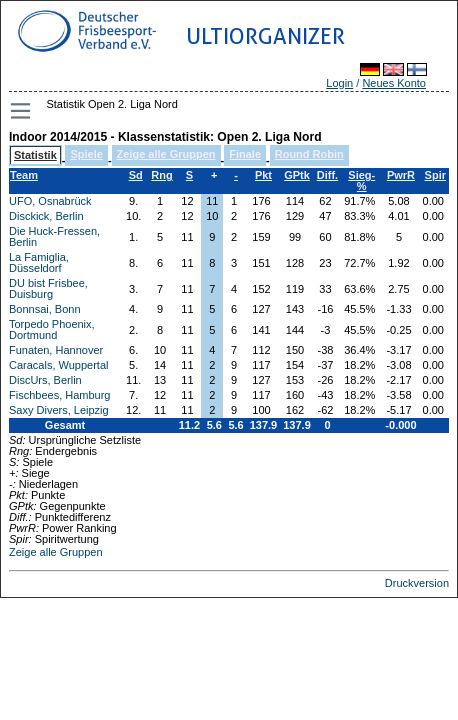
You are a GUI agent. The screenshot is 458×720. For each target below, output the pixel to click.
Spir (435, 175)
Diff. (327, 175)
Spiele (86, 154)
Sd (136, 175)
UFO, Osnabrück (50, 201)
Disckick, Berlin (46, 216)
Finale (245, 154)
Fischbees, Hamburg (60, 395)
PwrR (401, 175)
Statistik (35, 155)
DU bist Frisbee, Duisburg (48, 288)
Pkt (263, 175)
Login (339, 83)
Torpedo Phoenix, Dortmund (52, 329)
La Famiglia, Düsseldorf (39, 262)
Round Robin (309, 154)
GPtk (297, 175)
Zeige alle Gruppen (166, 154)
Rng (161, 175)
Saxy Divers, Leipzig (59, 410)
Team (24, 175)
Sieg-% (361, 180)
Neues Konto (394, 83)
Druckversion (417, 583)
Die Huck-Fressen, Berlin (54, 236)
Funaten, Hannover (56, 350)
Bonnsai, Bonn (45, 309)
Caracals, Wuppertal (58, 365)
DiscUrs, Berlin (45, 380)
